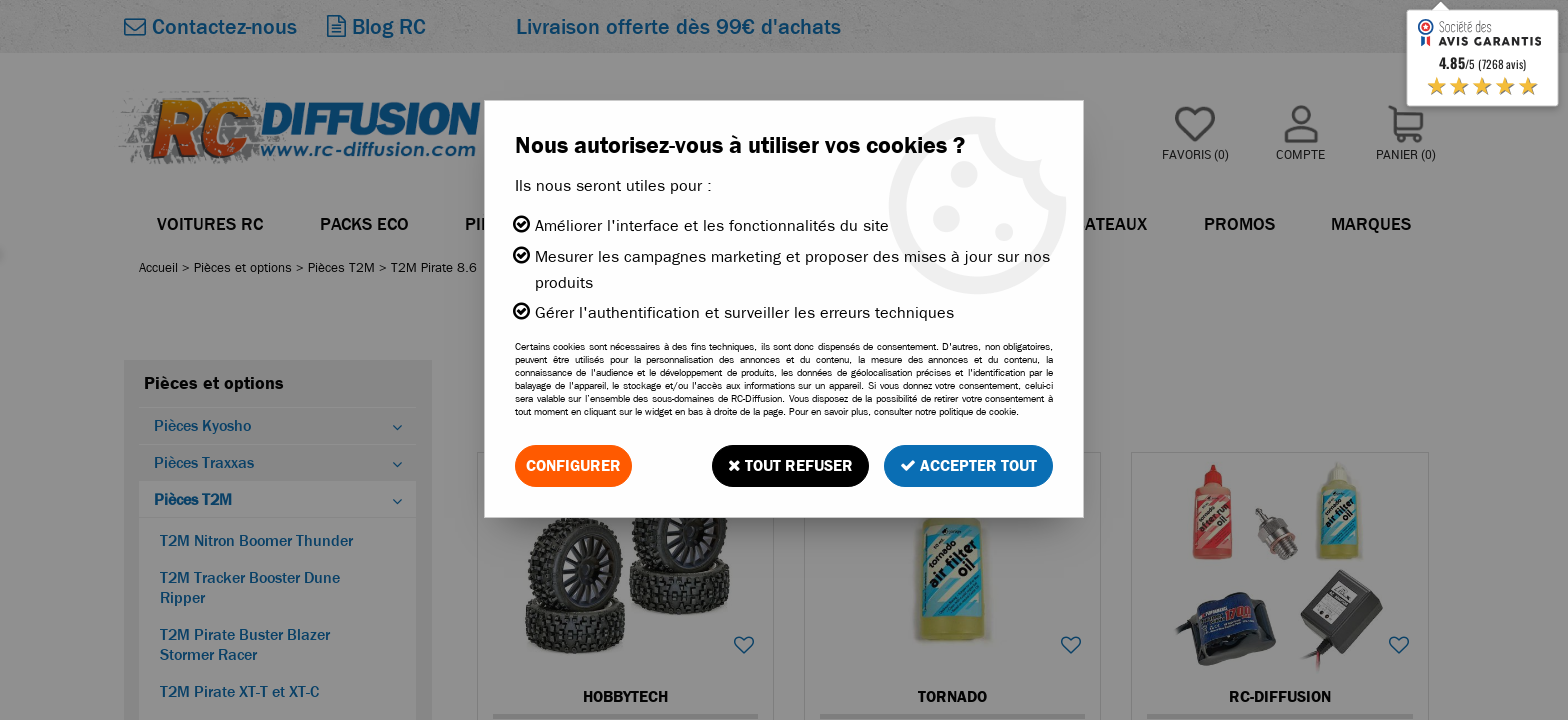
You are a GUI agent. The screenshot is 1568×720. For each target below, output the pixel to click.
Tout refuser (790, 465)
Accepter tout (968, 465)
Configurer (573, 465)
